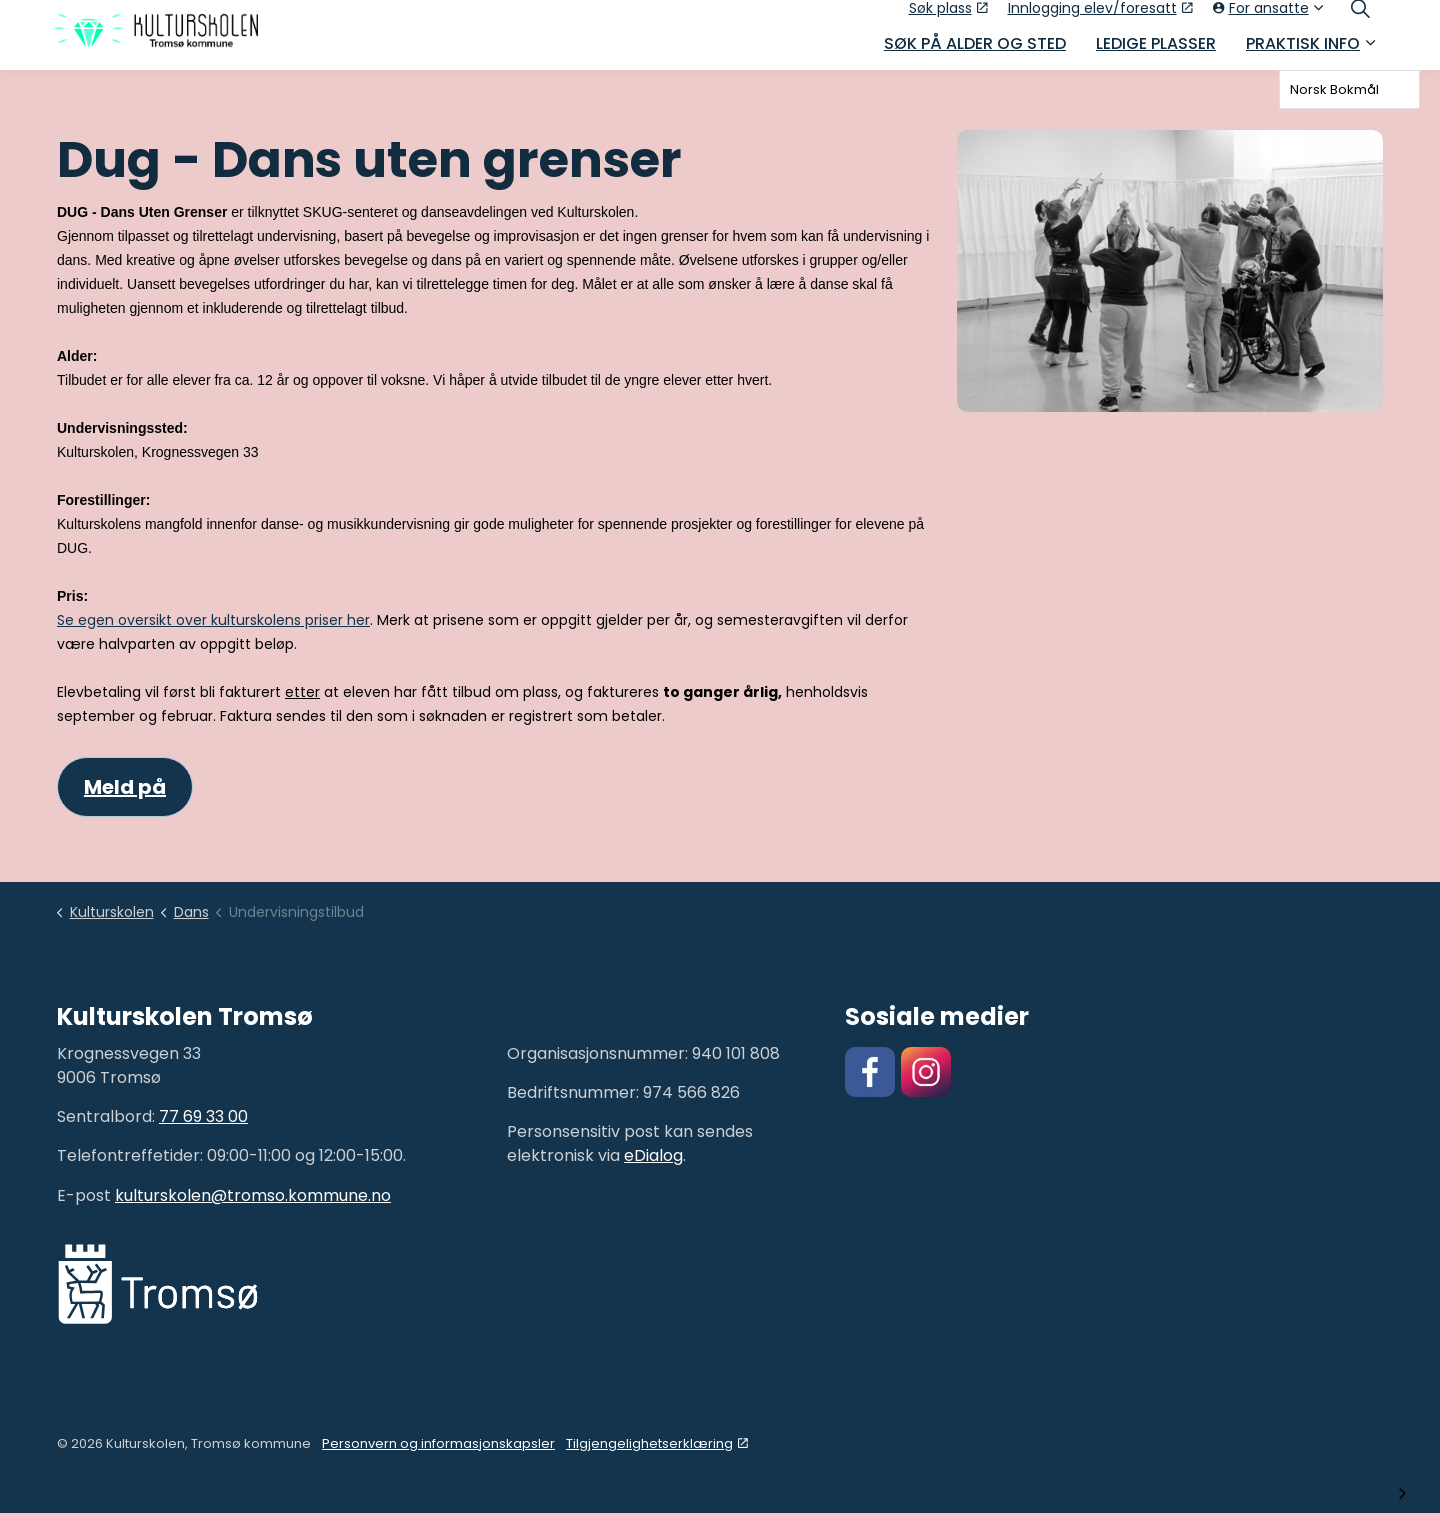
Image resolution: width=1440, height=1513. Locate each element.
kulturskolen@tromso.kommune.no (253, 1195)
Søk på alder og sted (975, 52)
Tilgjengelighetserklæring (657, 1443)
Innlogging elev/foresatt (1100, 17)
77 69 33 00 (203, 1116)
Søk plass (948, 17)
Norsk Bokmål (1334, 89)
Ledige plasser (1156, 52)
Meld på (125, 787)
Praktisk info (1303, 52)
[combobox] (1349, 89)
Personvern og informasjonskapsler (438, 1443)
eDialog (653, 1155)
